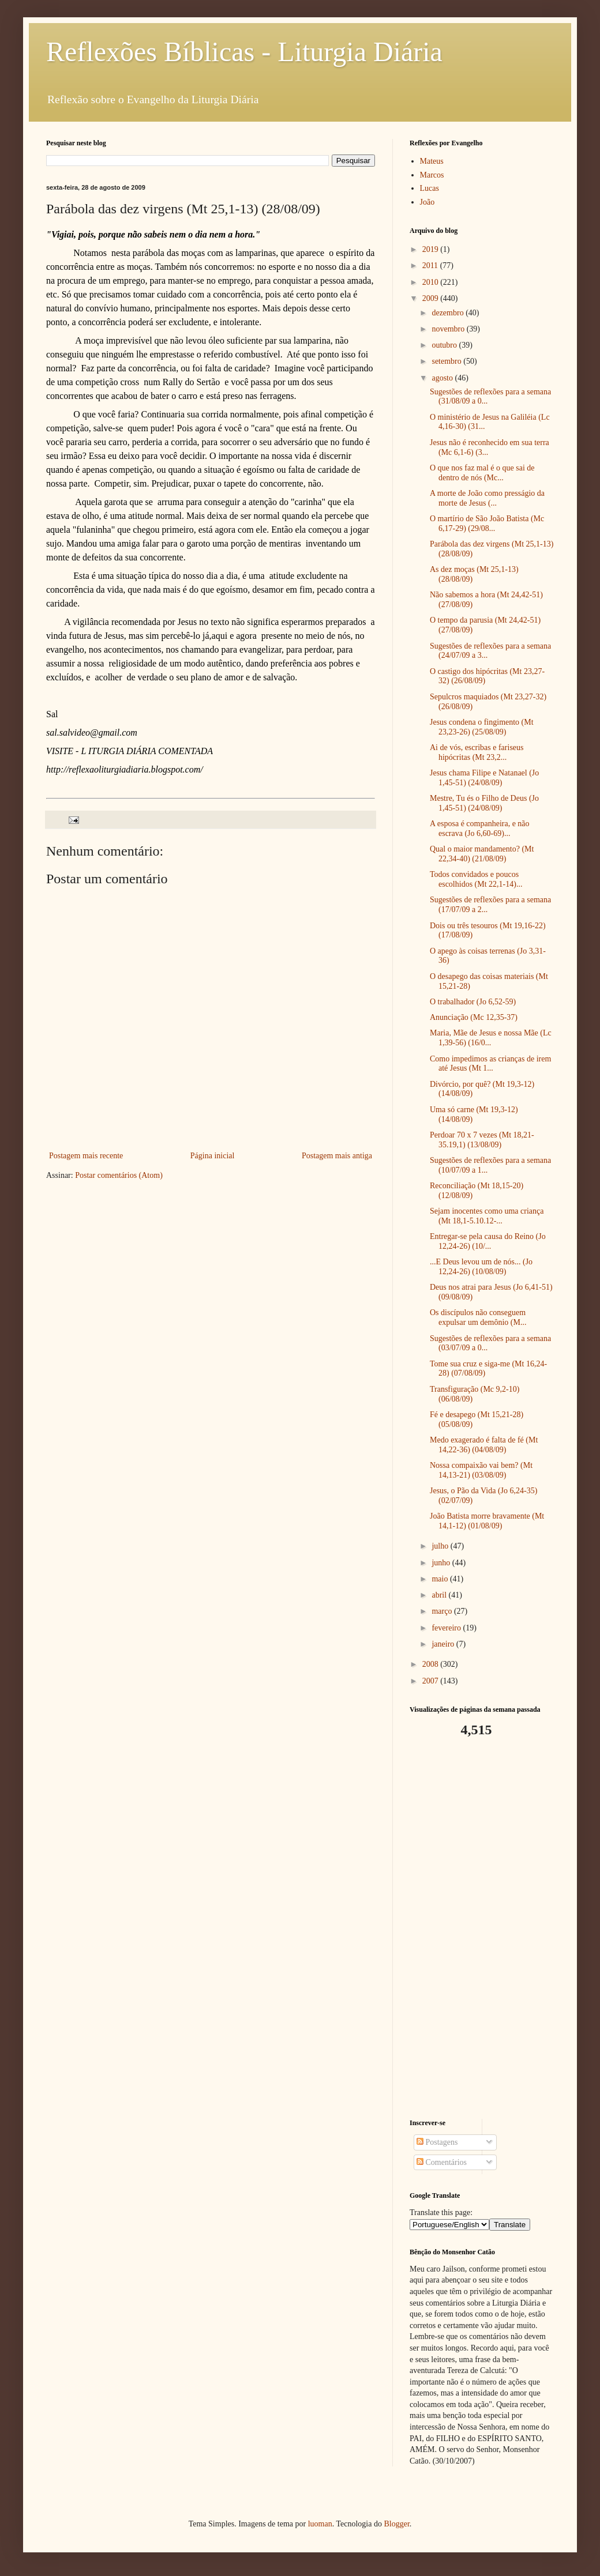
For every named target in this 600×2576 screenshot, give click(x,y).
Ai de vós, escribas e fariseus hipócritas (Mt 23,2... (477, 752)
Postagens (437, 2142)
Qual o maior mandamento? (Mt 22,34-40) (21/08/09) (482, 854)
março (442, 1611)
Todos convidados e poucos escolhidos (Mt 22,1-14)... (476, 879)
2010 (431, 282)
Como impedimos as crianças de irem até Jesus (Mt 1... (490, 1063)
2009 (431, 298)
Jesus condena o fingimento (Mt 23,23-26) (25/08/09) (482, 727)
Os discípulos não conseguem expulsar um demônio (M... (478, 1317)
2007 (431, 1681)
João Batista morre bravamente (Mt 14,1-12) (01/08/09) (487, 1521)
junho (442, 1562)
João (427, 202)
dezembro (449, 312)
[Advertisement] (482, 1929)
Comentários (442, 2162)
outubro (445, 345)
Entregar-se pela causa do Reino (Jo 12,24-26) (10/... (488, 1241)
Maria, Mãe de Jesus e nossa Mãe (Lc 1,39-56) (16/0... (491, 1038)
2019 (431, 249)
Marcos (432, 175)
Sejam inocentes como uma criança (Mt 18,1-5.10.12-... (486, 1216)
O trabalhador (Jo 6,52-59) (473, 1001)
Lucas (429, 188)
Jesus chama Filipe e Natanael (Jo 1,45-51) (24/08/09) (484, 778)
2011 (431, 265)
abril (440, 1595)
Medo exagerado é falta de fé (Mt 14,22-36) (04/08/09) (484, 1445)
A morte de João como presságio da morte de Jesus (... (487, 498)
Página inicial (212, 1155)
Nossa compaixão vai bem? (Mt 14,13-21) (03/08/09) (481, 1470)
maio (441, 1579)
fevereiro (447, 1628)
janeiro (444, 1644)
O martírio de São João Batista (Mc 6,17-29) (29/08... (487, 523)
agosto (443, 378)
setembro (447, 361)
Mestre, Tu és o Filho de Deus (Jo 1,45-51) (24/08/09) (484, 803)
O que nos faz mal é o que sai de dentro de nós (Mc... (482, 473)
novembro (449, 329)
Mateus (432, 161)
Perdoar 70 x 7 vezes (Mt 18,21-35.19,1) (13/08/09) (482, 1140)
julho (441, 1546)
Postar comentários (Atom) (119, 1175)
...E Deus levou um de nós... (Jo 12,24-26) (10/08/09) (481, 1266)
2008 (431, 1664)
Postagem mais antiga (337, 1155)
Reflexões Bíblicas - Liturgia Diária (244, 51)
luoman (320, 2523)
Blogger (396, 2523)
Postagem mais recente (86, 1155)
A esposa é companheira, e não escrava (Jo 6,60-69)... (480, 828)
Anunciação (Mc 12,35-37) (474, 1017)
